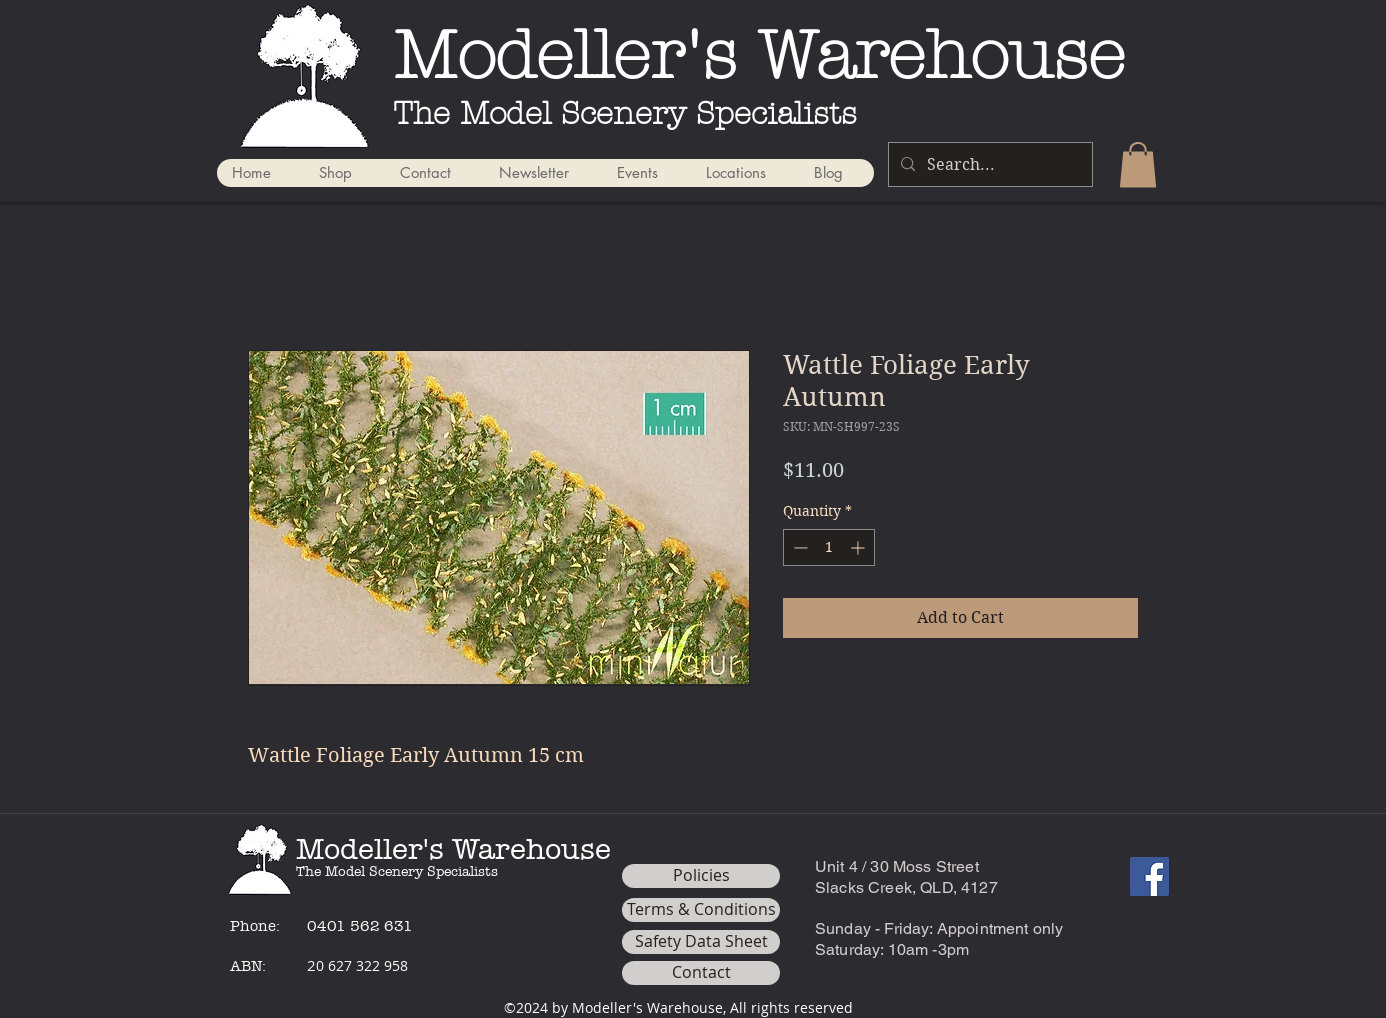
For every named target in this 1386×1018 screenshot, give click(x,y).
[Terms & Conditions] (701, 910)
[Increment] (859, 547)
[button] (1138, 164)
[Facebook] (1149, 876)
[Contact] (701, 973)
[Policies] (701, 876)
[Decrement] (798, 547)
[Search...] (988, 164)
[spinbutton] (829, 547)
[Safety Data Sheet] (701, 942)
